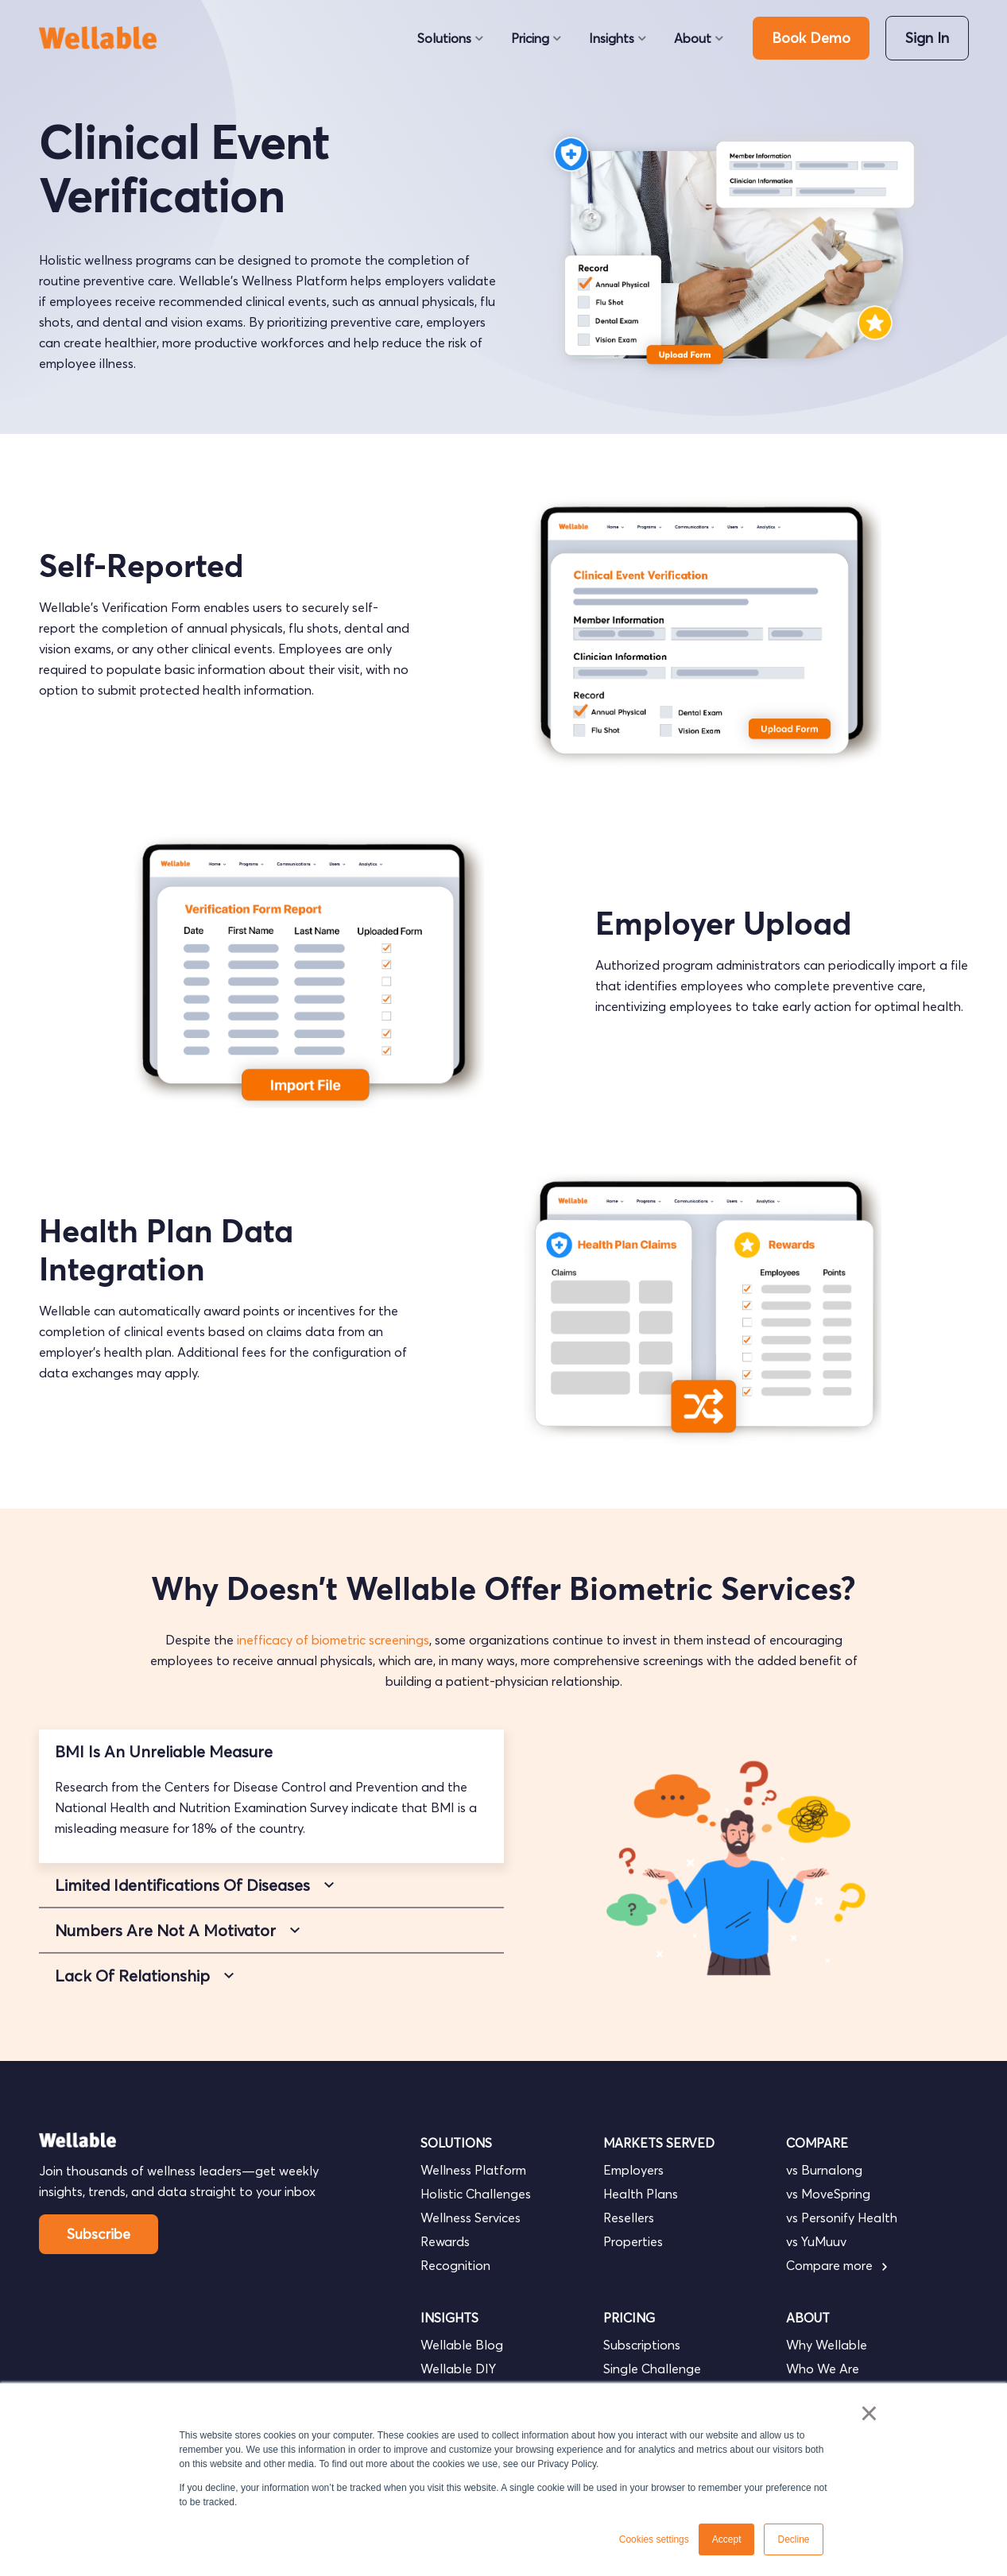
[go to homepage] (104, 37)
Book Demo (811, 38)
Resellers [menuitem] (628, 2217)
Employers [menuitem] (633, 2170)
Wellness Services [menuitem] (470, 2217)
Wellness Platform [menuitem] (473, 2170)
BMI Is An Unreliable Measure (164, 1751)
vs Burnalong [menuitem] (824, 2170)
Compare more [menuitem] (836, 2265)
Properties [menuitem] (633, 2241)
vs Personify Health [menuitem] (841, 2217)
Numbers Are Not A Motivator (165, 1930)
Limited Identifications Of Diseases (182, 1885)
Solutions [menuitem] (444, 38)
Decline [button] (793, 2539)
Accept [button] (727, 2539)
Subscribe (98, 2234)
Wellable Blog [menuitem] (461, 2345)
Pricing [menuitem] (530, 38)
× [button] (869, 2413)
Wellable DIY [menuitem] (458, 2369)
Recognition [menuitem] (455, 2265)
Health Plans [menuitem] (640, 2194)
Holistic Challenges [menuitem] (475, 2194)
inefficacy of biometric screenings (333, 1640)
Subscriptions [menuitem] (641, 2345)
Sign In (927, 38)
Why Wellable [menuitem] (826, 2345)
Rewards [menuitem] (445, 2241)
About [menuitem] (692, 38)
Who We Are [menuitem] (822, 2369)
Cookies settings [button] (654, 2539)
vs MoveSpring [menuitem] (828, 2194)
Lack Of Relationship (132, 1975)
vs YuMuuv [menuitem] (816, 2241)
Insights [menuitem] (611, 38)
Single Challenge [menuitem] (652, 2369)
